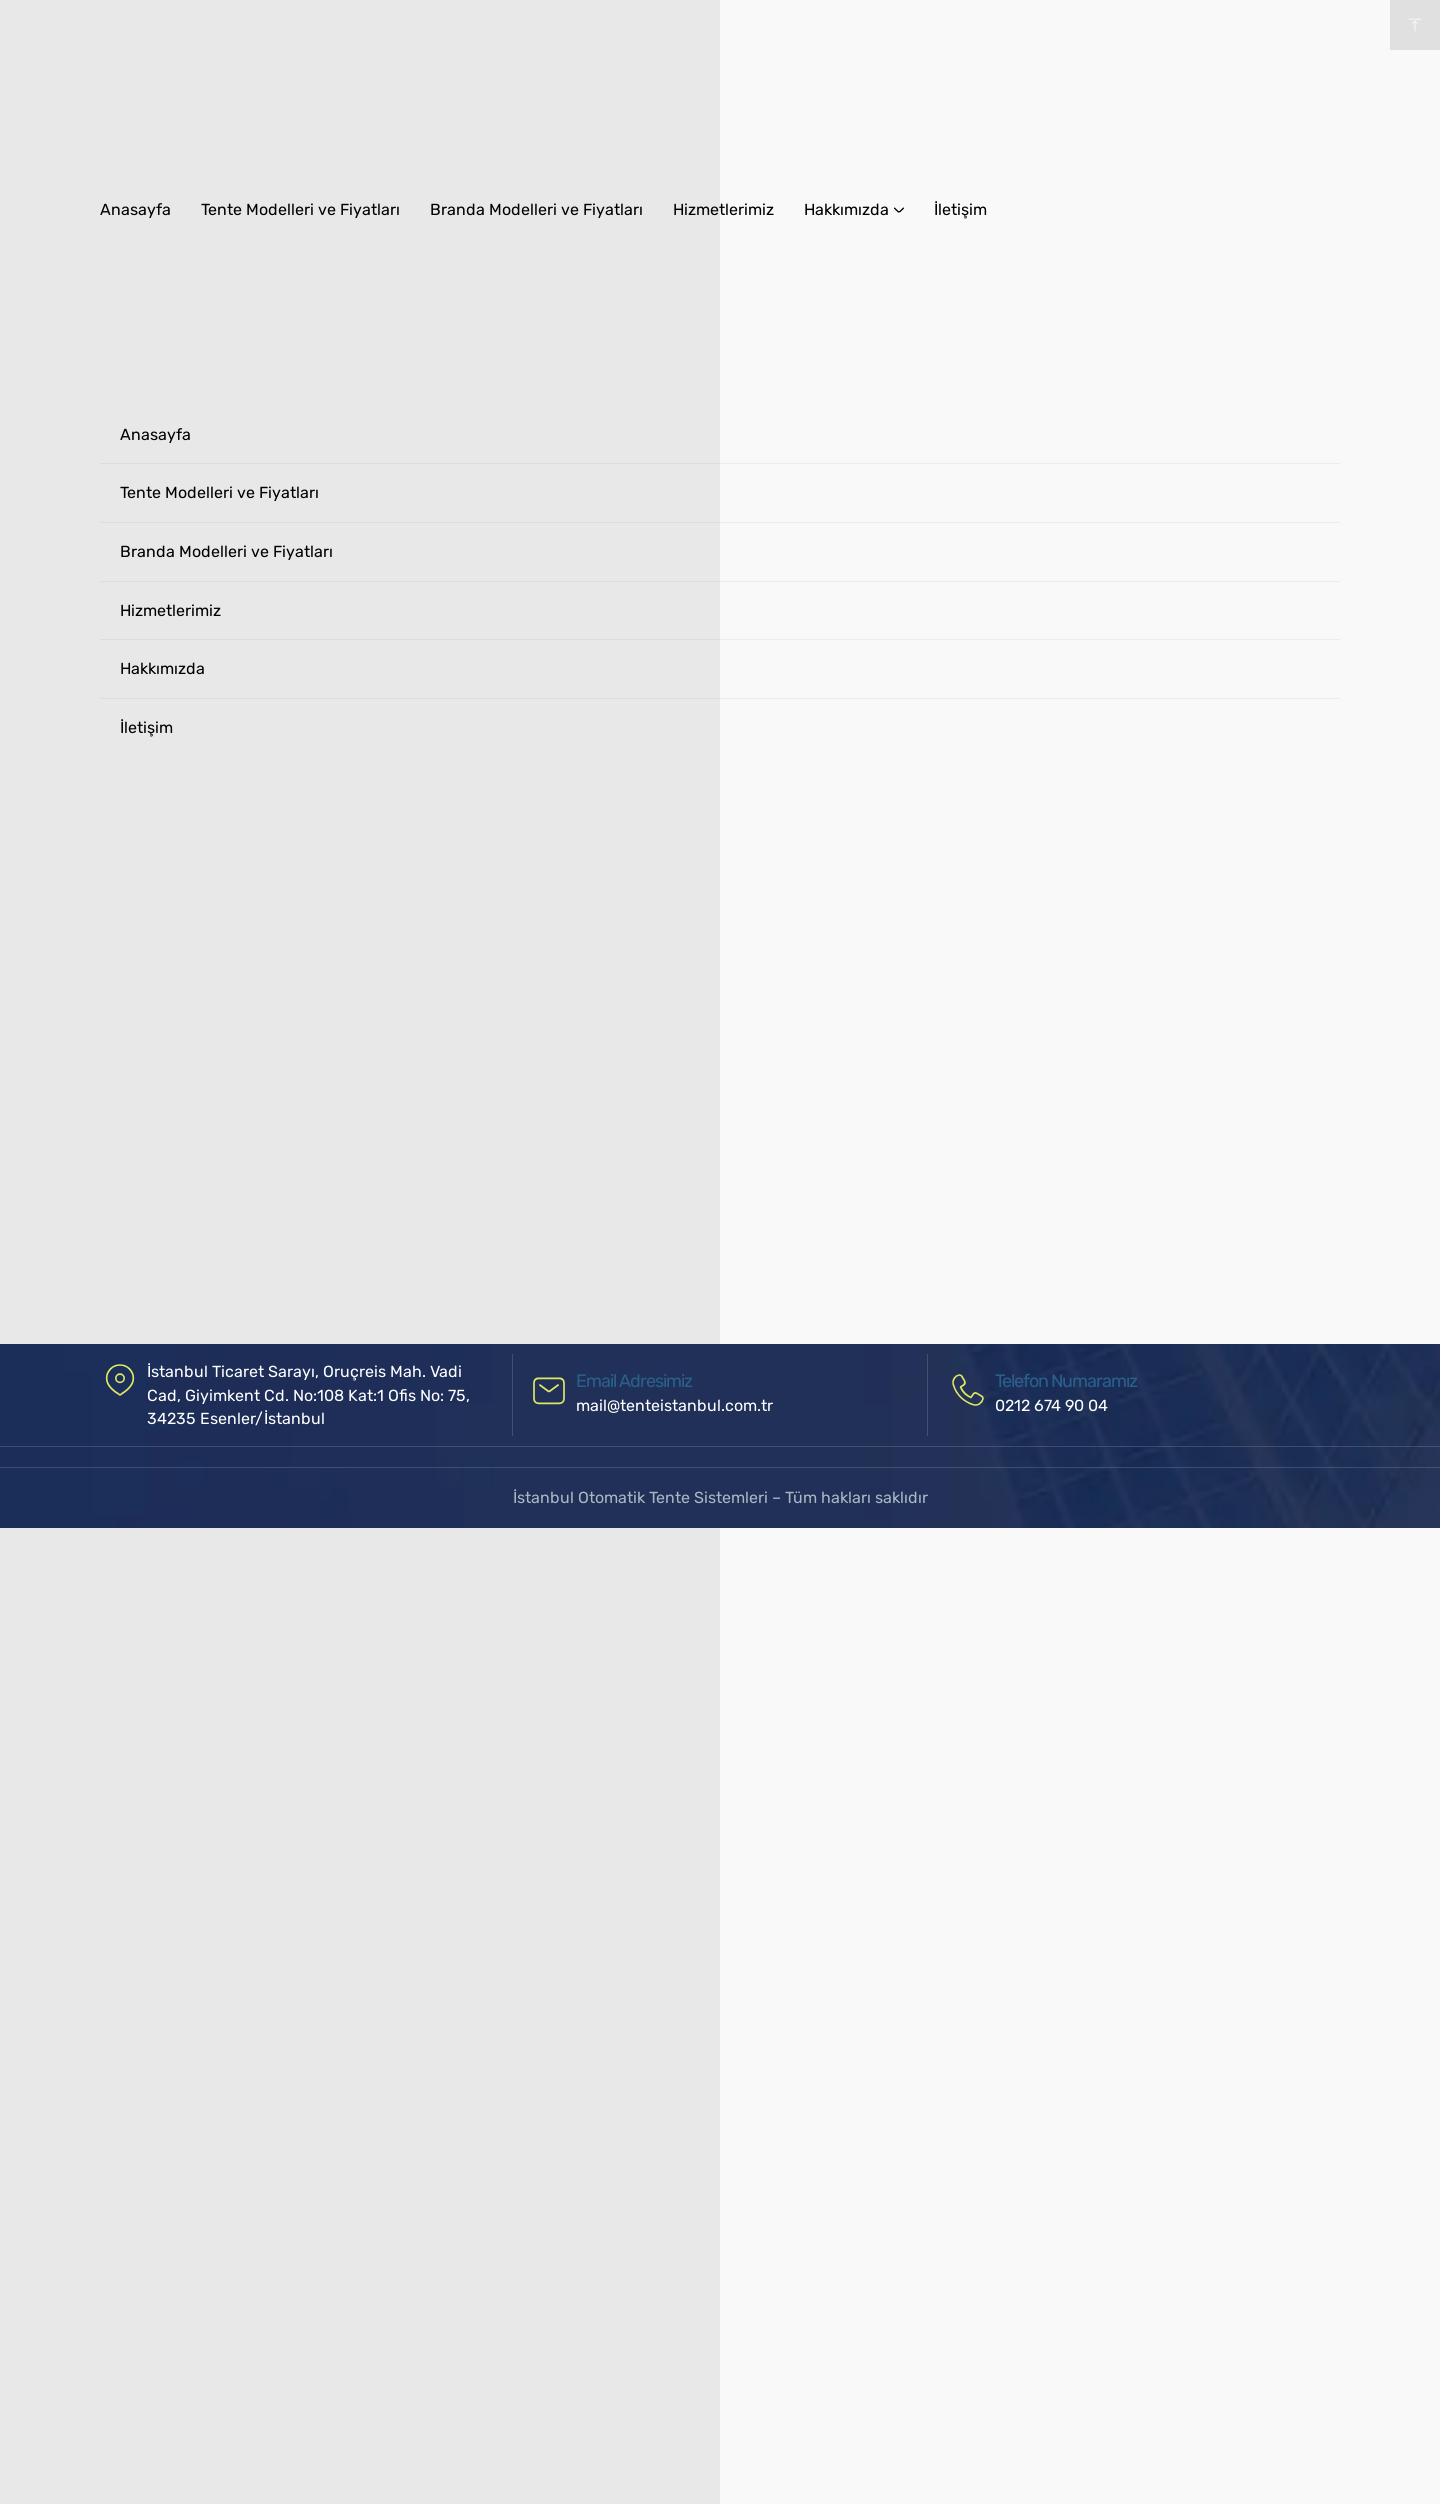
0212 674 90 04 (1051, 1405)
